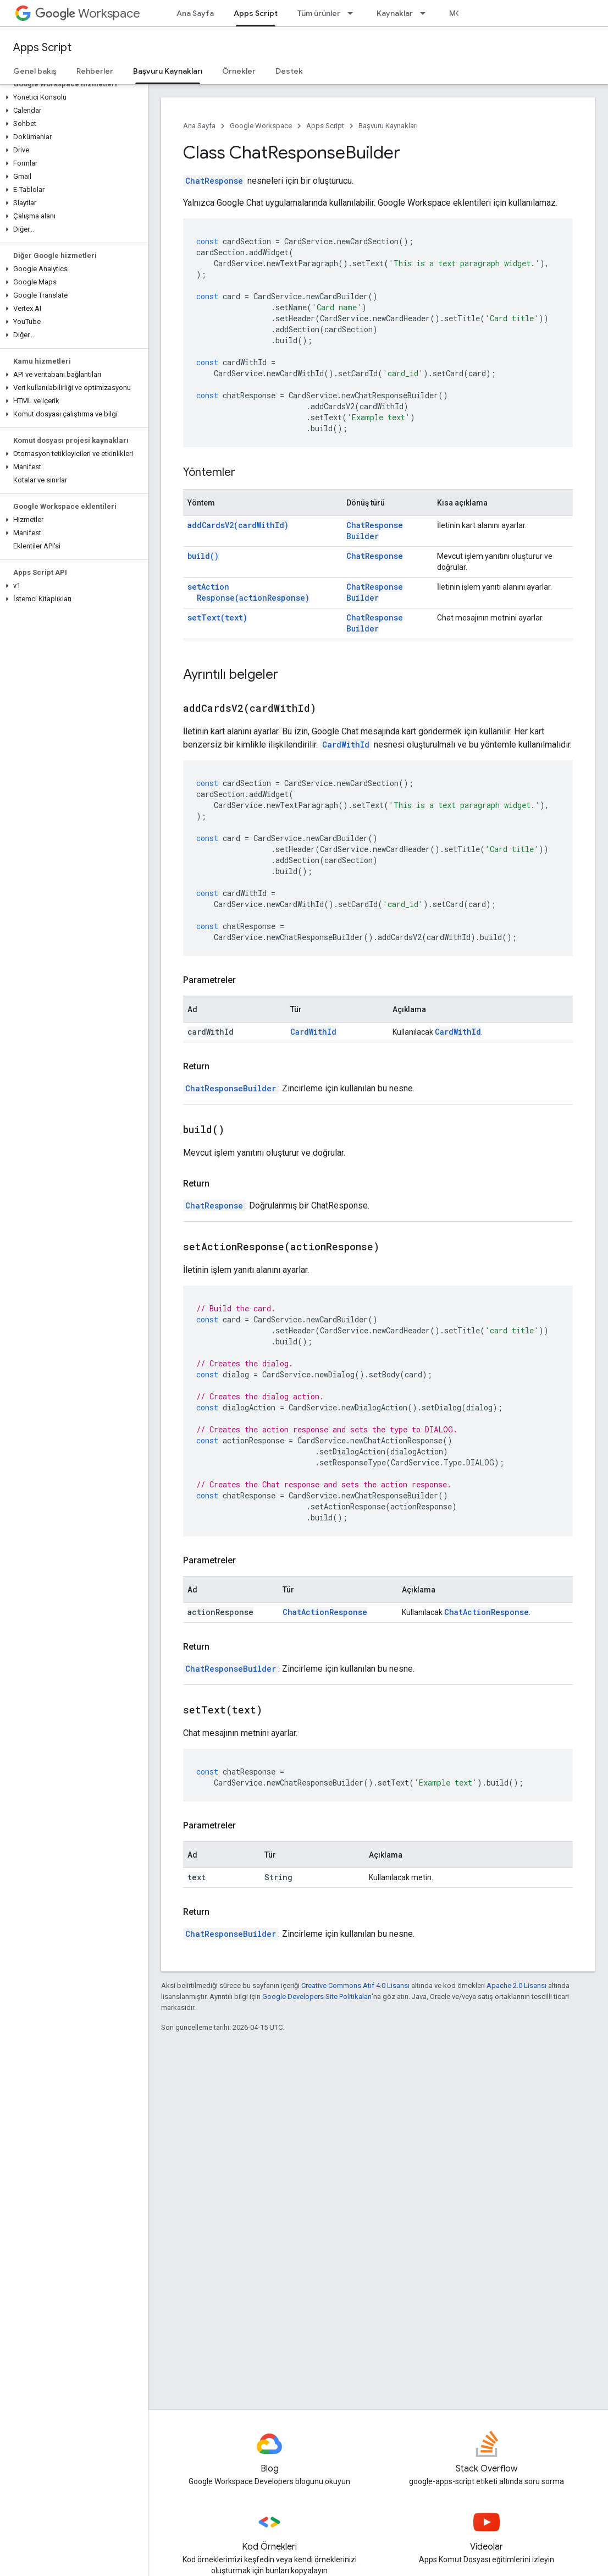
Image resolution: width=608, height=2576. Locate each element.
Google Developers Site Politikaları (317, 1996)
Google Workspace (261, 126)
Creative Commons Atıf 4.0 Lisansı (355, 1985)
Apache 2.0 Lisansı (516, 1985)
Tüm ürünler (318, 13)
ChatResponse (214, 180)
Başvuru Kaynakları (388, 126)
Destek (289, 71)
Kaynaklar (395, 13)
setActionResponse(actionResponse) (248, 592)
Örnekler (239, 71)
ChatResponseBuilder (374, 530)
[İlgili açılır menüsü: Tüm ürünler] (353, 13)
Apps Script (42, 47)
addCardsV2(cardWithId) (238, 525)
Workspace (87, 13)
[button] (71, 97)
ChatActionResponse (325, 1612)
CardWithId (345, 744)
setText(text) (217, 617)
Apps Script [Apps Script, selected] (256, 13)
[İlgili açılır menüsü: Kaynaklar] (426, 13)
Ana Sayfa (195, 13)
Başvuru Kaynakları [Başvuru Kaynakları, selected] (167, 71)
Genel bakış (35, 71)
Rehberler (94, 71)
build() (203, 556)
